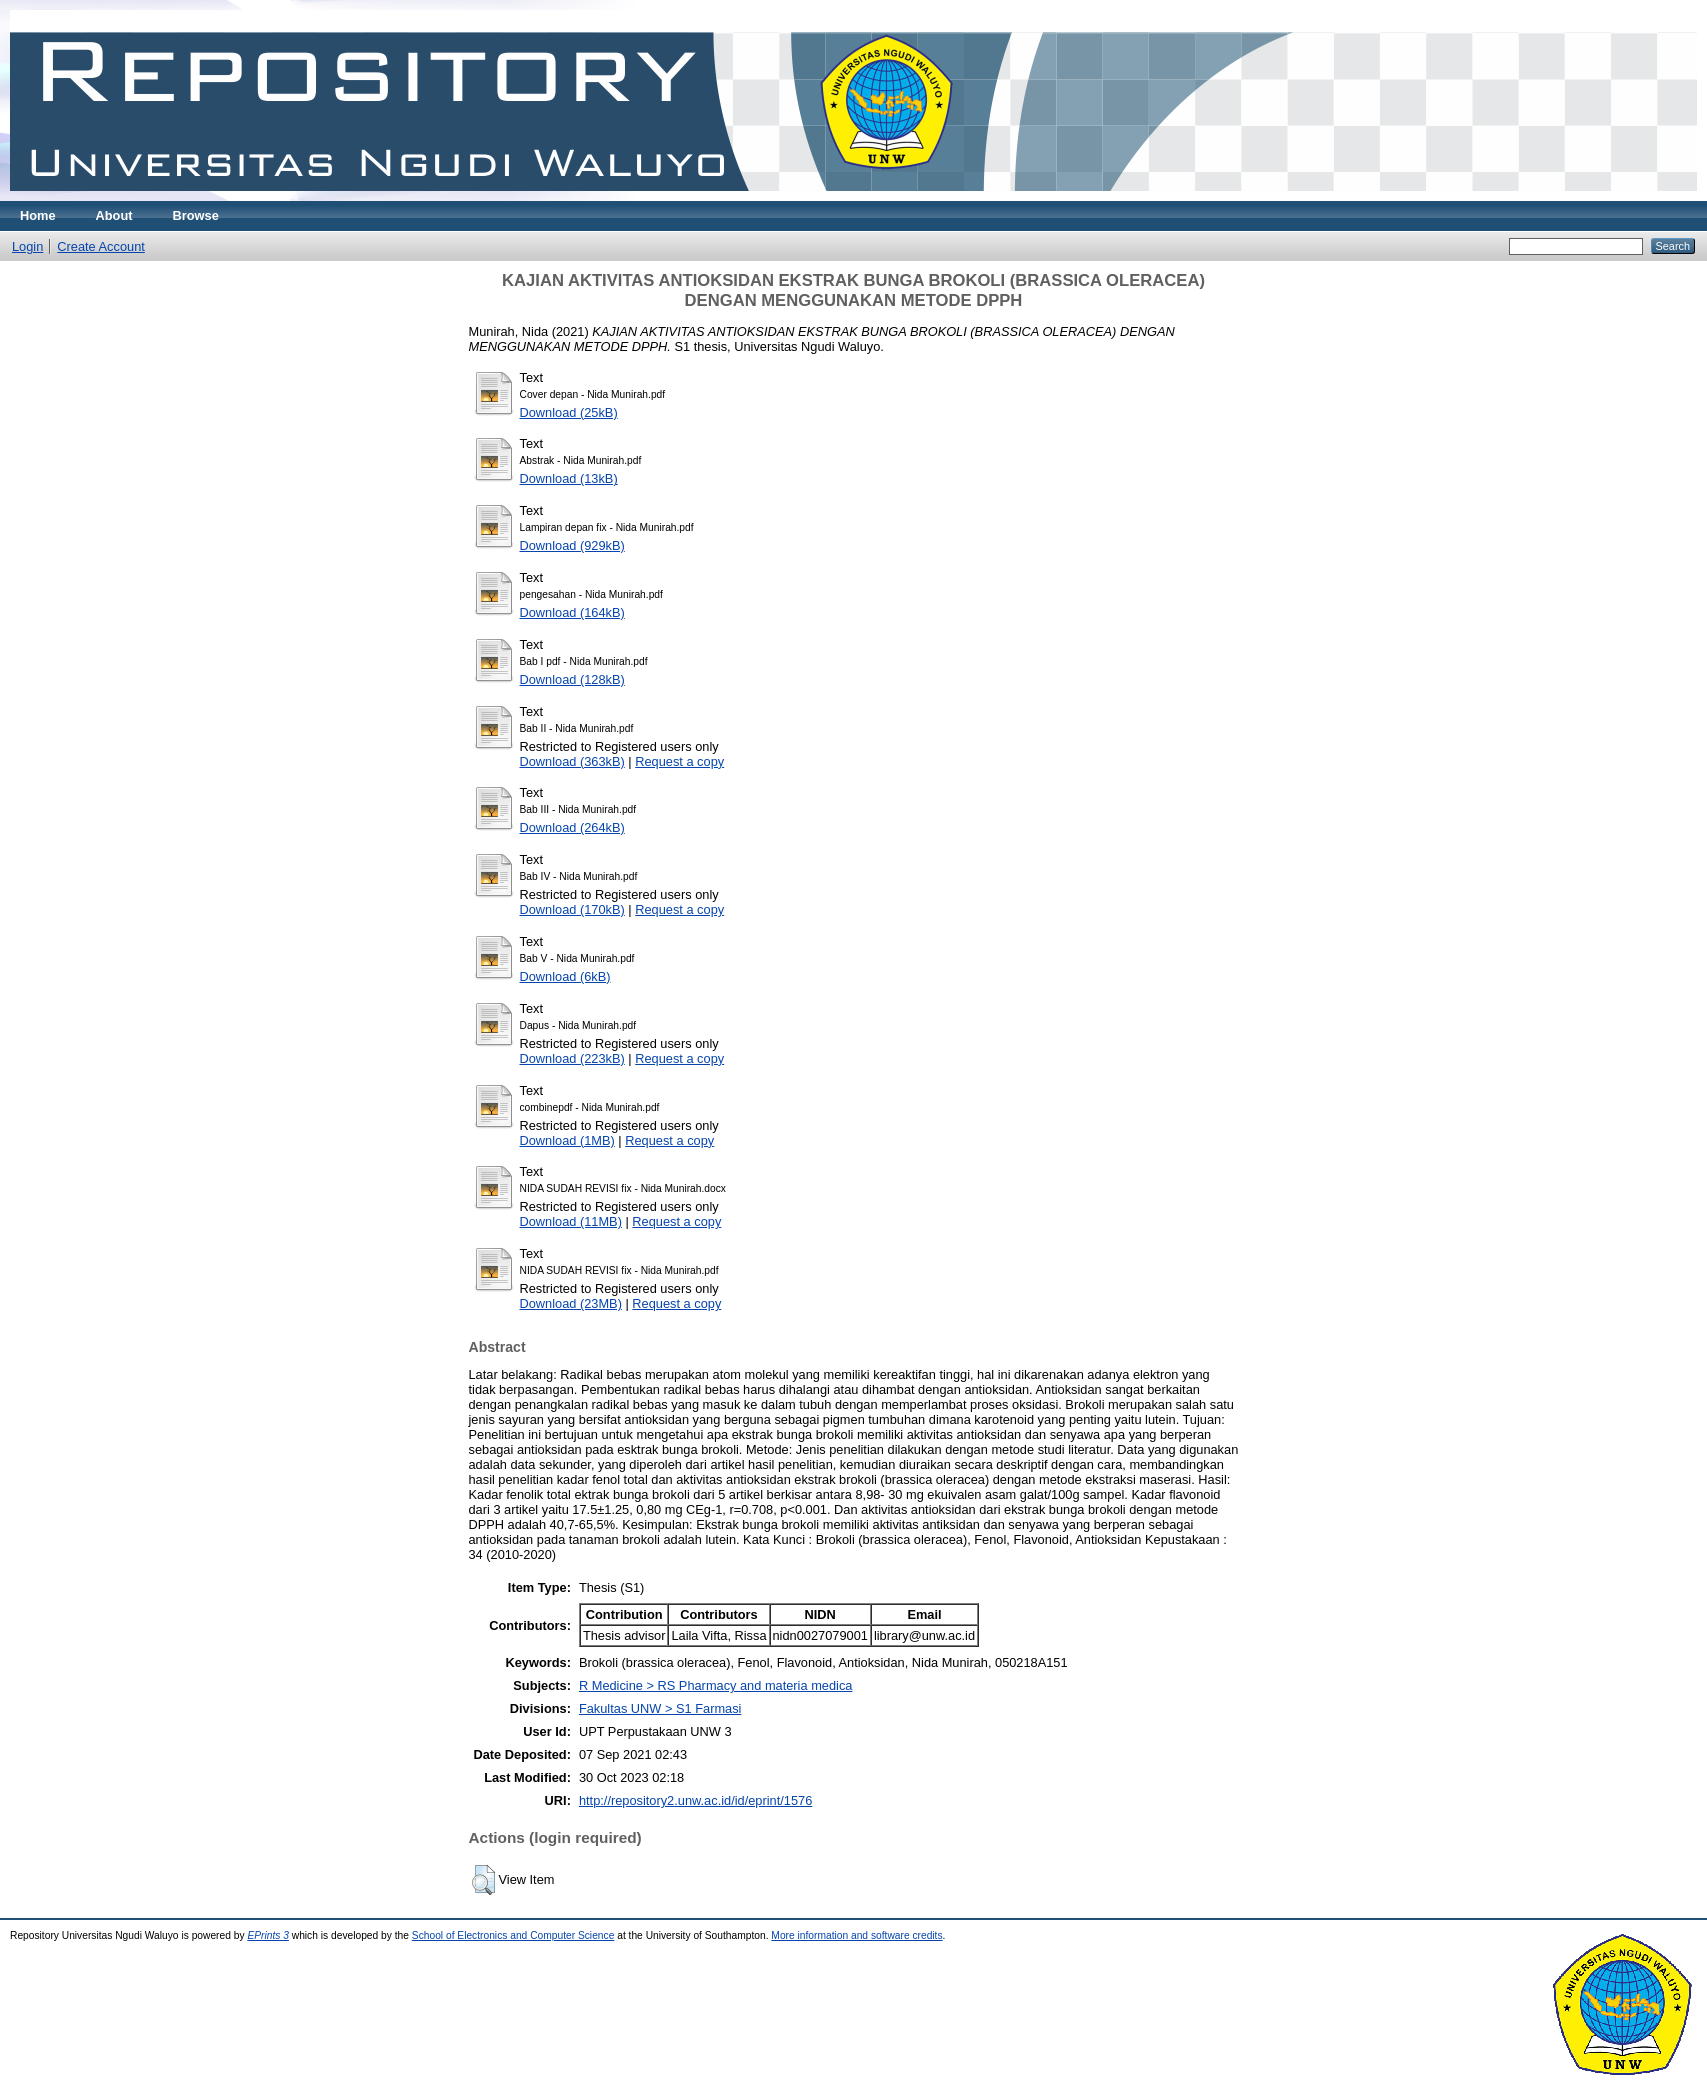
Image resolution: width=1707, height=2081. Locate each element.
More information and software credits (856, 1935)
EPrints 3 (268, 1935)
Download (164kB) (572, 612)
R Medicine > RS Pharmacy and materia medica (715, 1685)
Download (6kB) (565, 976)
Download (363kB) (572, 761)
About (114, 215)
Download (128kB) (572, 679)
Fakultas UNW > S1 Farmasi (660, 1708)
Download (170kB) (572, 909)
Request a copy (679, 761)
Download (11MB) (571, 1221)
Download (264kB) (572, 827)
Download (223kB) (572, 1058)
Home (38, 215)
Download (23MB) (571, 1303)
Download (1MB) (567, 1140)
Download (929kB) (572, 545)
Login (27, 246)
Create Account (101, 246)
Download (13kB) (569, 478)
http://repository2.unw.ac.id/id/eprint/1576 (695, 1800)
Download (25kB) (569, 412)
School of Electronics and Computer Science (513, 1935)
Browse (196, 215)
